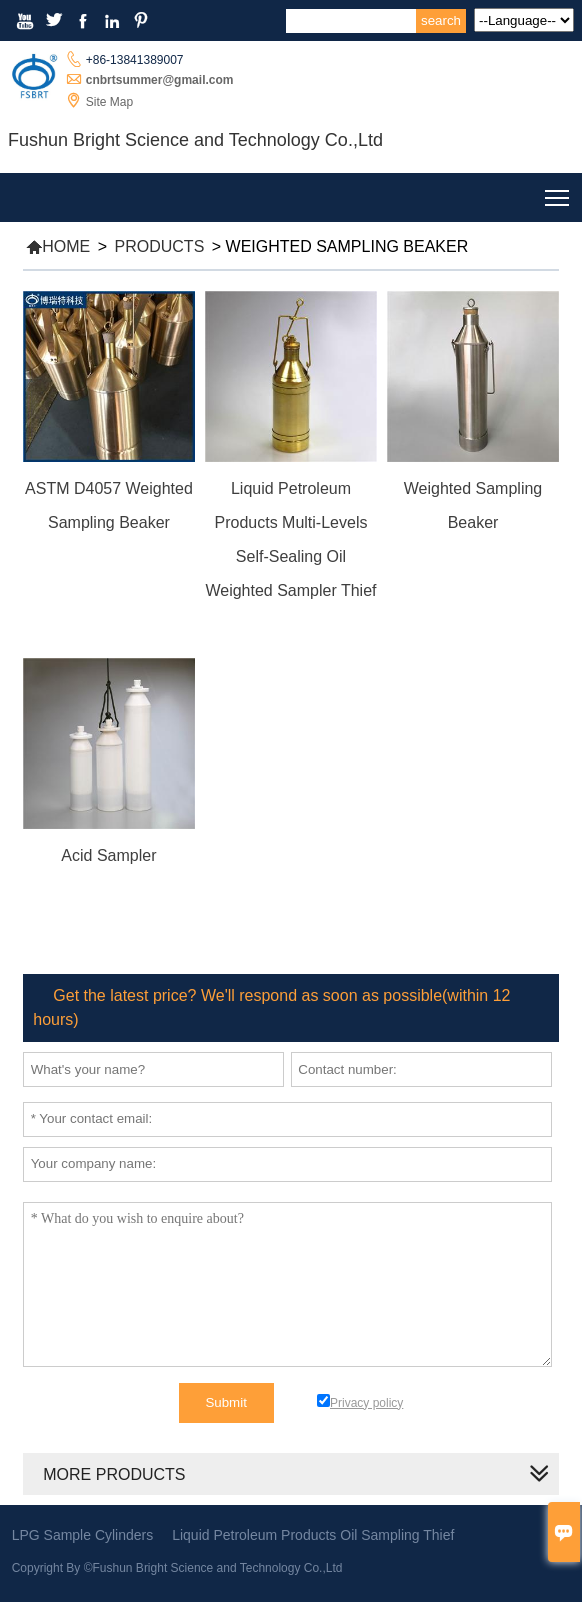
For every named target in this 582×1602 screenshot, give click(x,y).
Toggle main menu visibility (558, 193)
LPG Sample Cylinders (83, 1535)
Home (58, 246)
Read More (108, 550)
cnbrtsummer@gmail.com (160, 80)
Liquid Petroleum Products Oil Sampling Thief (313, 1535)
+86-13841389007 (135, 60)
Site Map (109, 102)
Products (160, 246)
